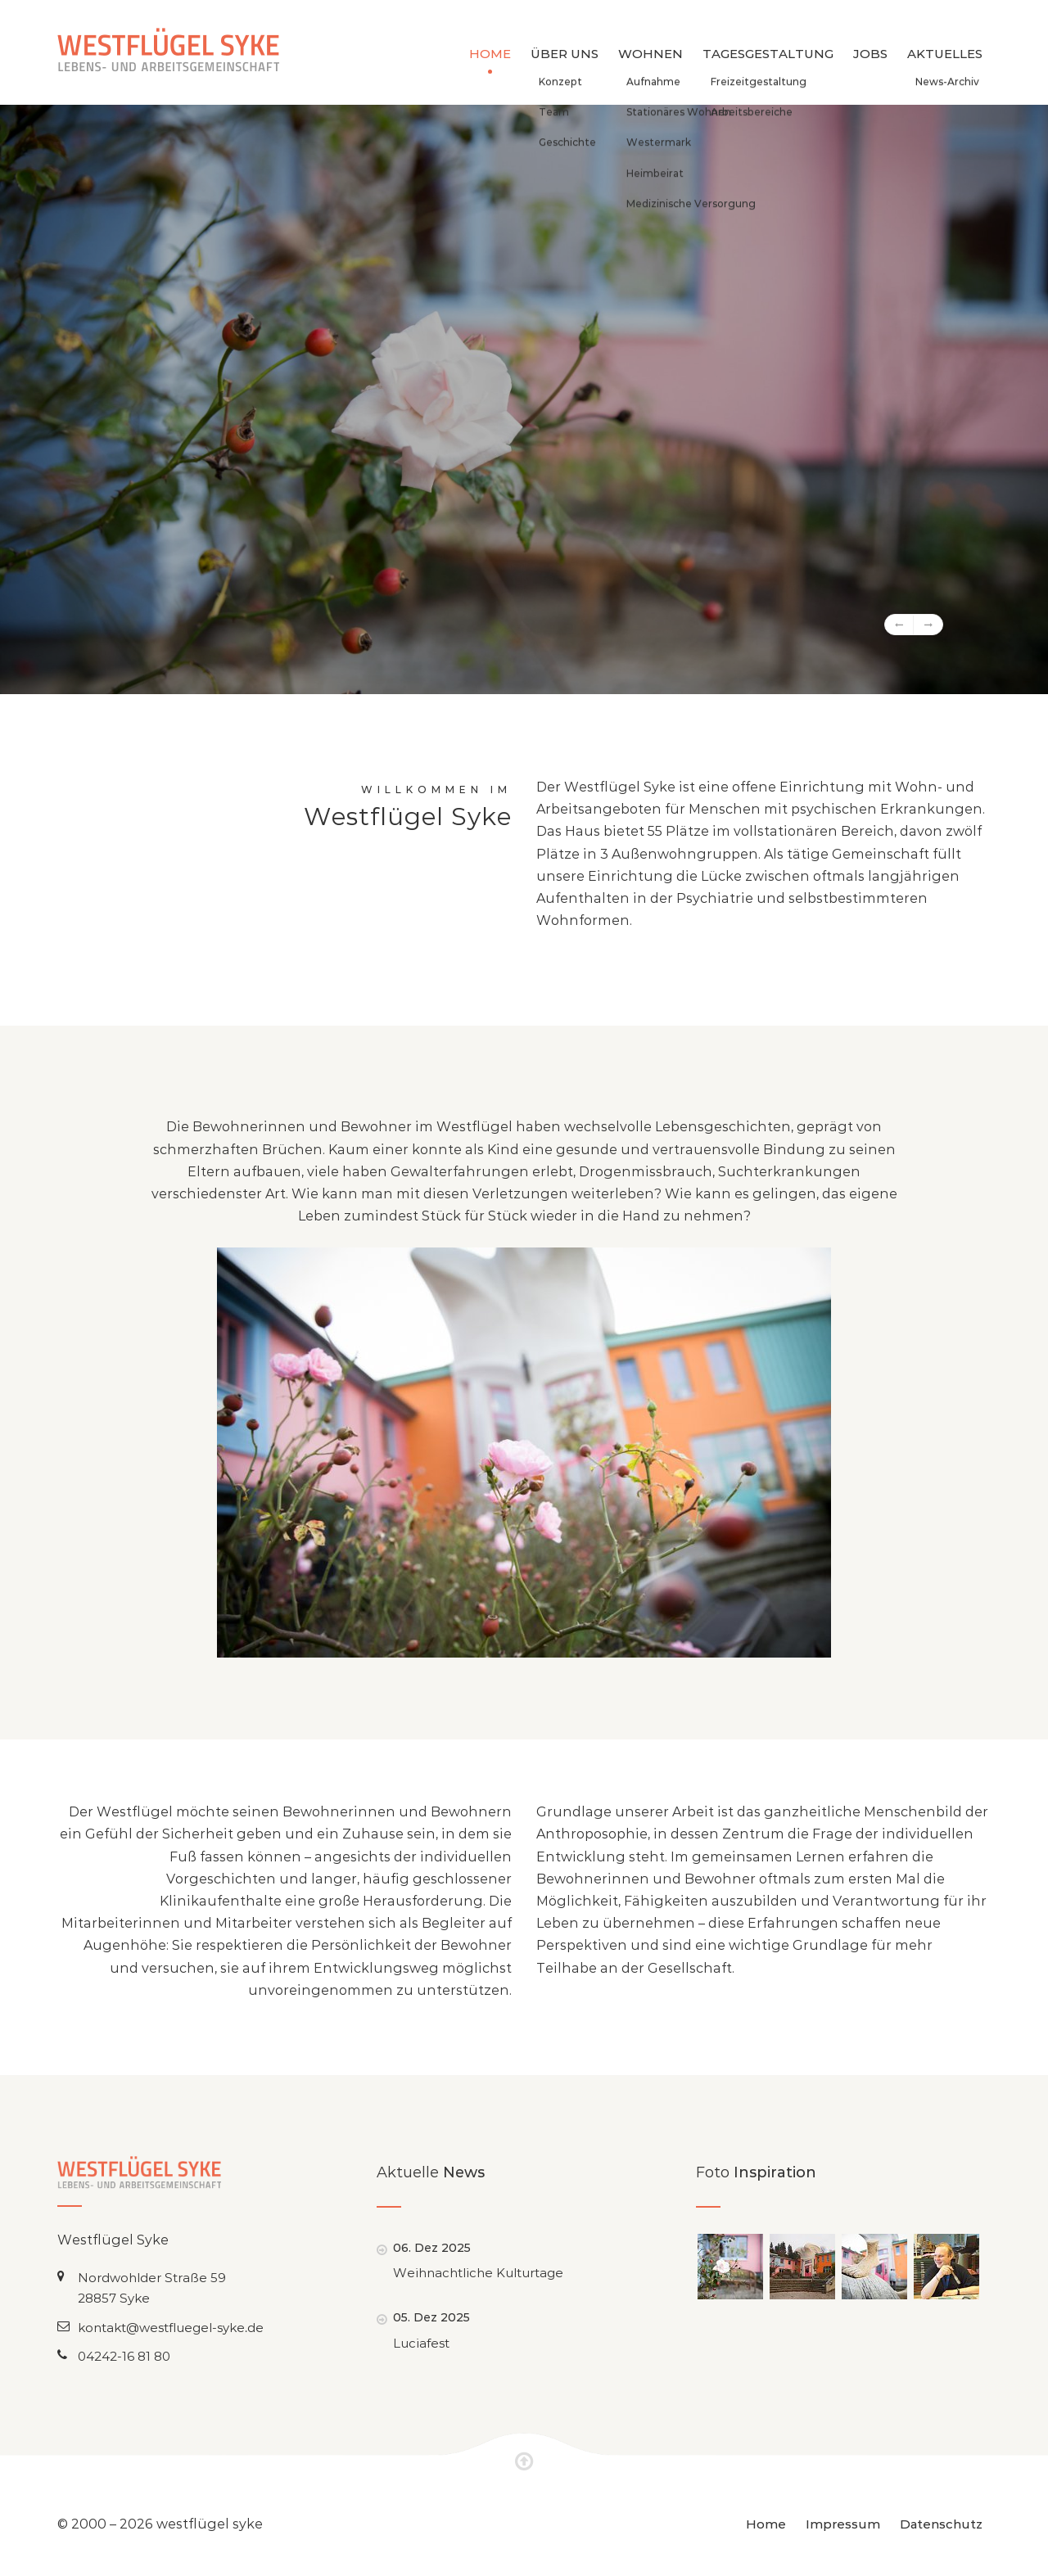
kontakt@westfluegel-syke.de (171, 2327)
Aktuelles (944, 53)
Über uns (565, 53)
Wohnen (650, 53)
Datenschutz (941, 2524)
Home (490, 53)
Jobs (870, 53)
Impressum (843, 2524)
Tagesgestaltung (767, 53)
